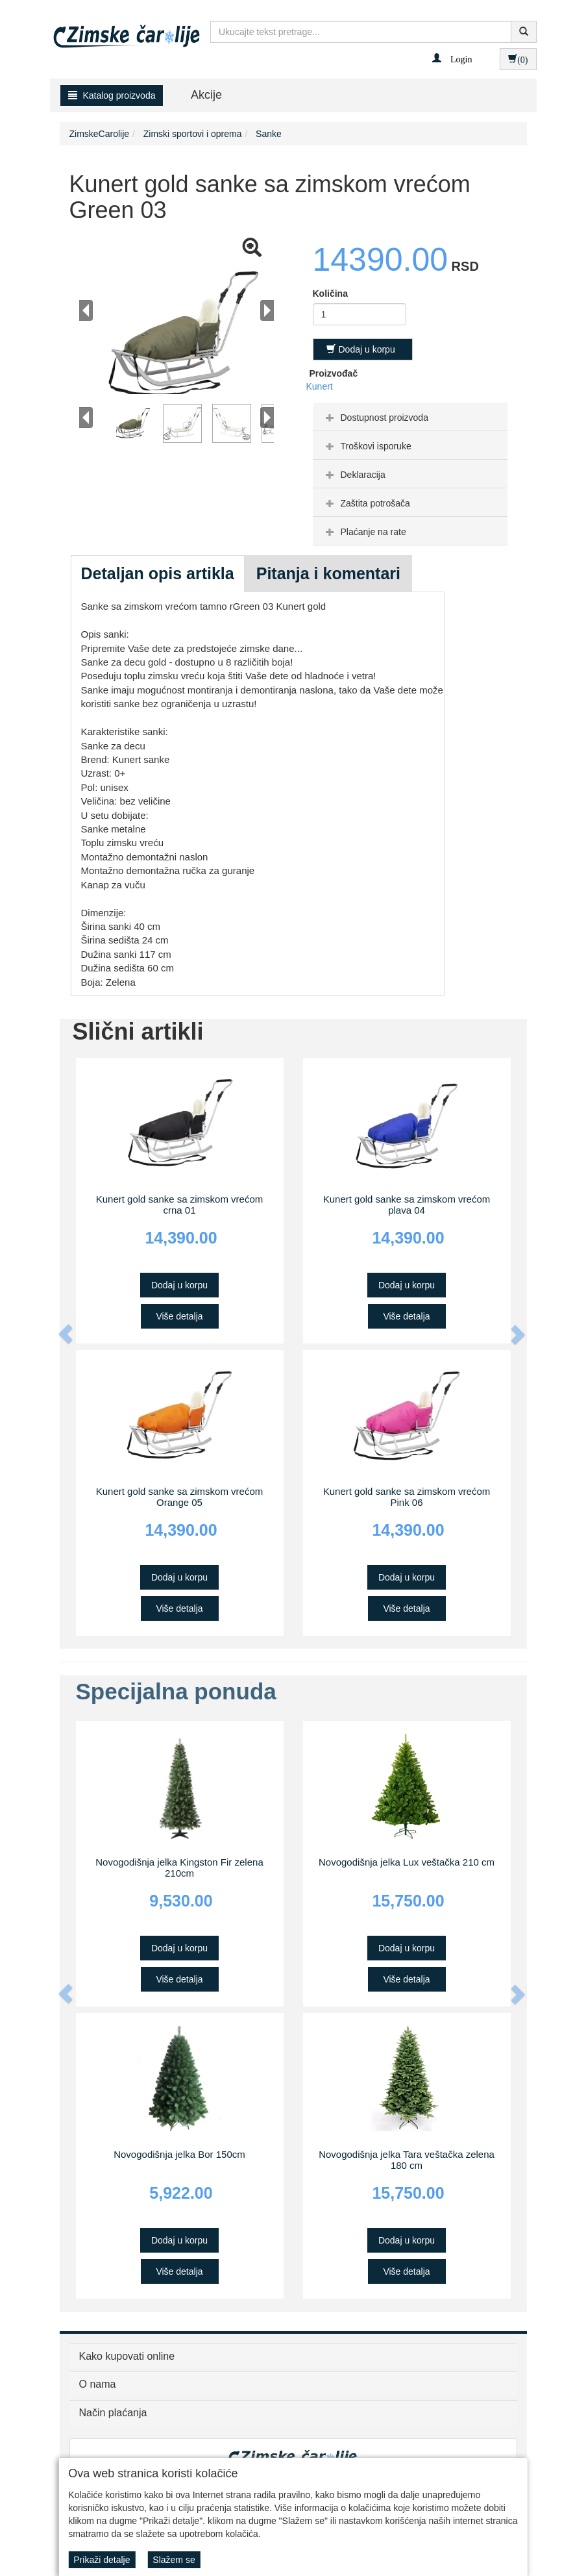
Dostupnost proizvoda (375, 417)
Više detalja (179, 1316)
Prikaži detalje (101, 2560)
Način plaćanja (113, 2412)
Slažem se (174, 2560)
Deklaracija (354, 474)
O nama (97, 2384)
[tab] (410, 417)
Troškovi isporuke (367, 446)
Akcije (206, 94)
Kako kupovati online (127, 2356)
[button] (452, 58)
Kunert (319, 386)
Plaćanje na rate (364, 532)
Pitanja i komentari (328, 573)
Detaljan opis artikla (157, 573)
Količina (330, 293)
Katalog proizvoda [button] (112, 95)
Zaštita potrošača (366, 503)
